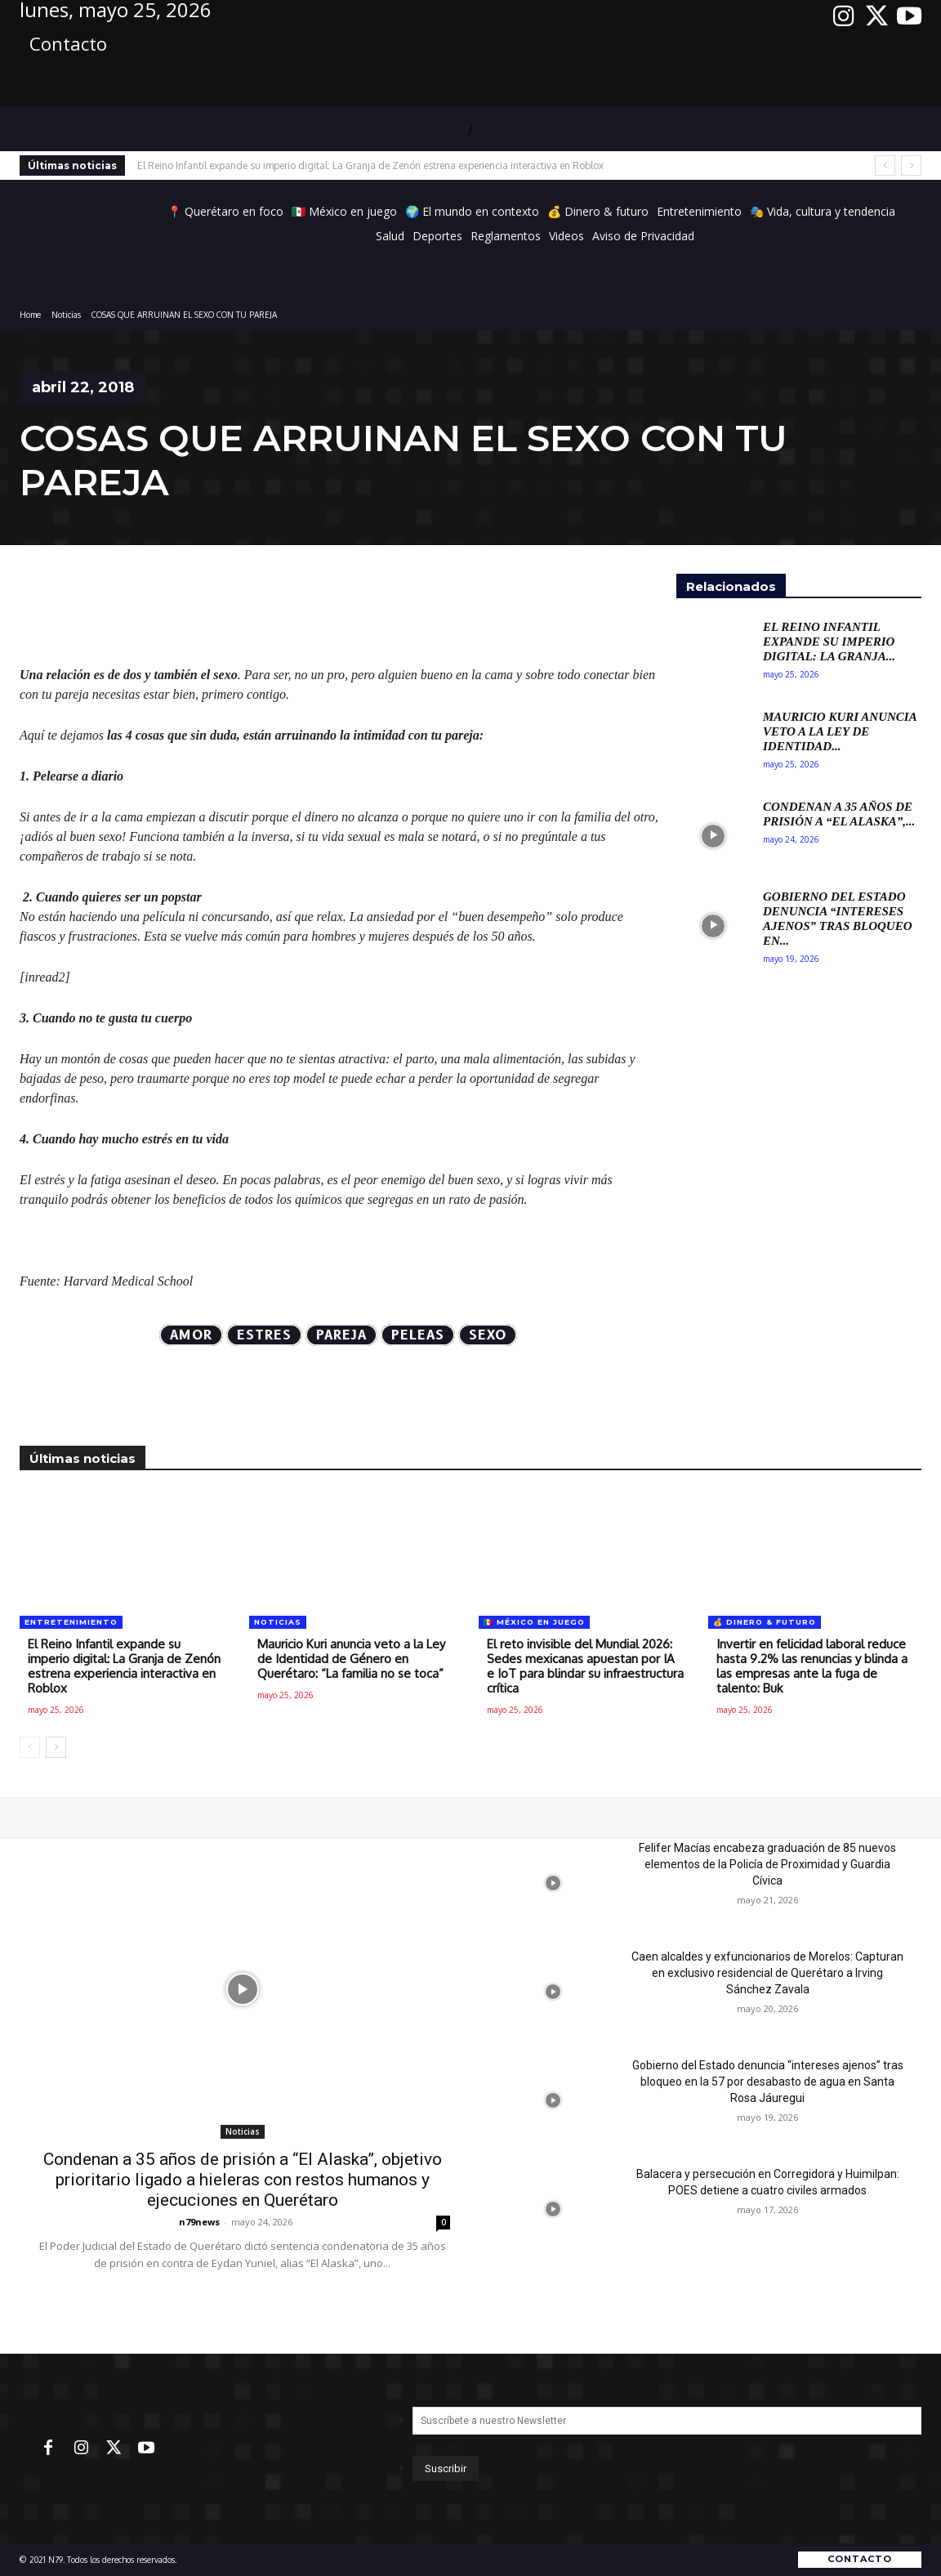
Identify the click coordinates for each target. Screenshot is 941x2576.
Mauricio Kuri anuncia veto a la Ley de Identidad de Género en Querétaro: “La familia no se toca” (351, 1658)
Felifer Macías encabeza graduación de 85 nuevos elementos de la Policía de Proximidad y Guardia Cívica (767, 1864)
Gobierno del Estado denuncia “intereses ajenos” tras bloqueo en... (837, 918)
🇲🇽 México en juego (534, 1621)
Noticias (66, 315)
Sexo (487, 1335)
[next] (911, 165)
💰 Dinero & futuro (764, 1621)
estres (264, 1335)
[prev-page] (30, 1747)
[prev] (885, 165)
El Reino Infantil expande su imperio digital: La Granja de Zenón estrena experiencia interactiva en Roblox (370, 165)
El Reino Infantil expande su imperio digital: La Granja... (829, 641)
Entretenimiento (71, 1621)
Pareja (341, 1335)
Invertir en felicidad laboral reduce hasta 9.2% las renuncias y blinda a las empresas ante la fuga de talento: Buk (812, 1666)
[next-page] (56, 1747)
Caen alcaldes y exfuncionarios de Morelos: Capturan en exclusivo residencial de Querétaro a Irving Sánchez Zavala (767, 1973)
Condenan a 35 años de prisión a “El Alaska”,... (839, 814)
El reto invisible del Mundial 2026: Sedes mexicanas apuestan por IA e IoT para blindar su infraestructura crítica (585, 1666)
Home (30, 315)
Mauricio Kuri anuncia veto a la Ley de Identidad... (840, 731)
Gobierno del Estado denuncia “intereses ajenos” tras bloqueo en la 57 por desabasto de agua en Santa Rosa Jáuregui (767, 2081)
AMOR (191, 1335)
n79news (199, 2222)
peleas (417, 1335)
